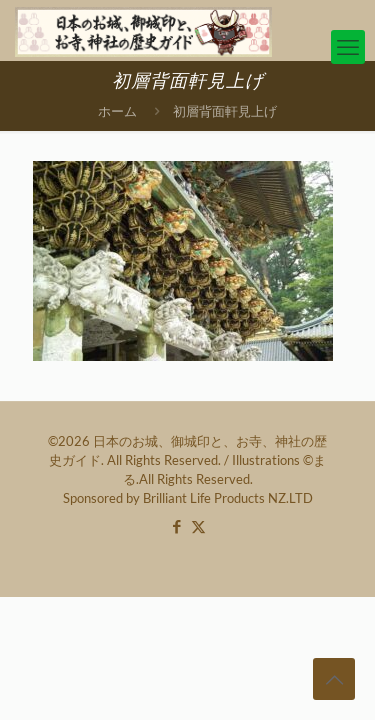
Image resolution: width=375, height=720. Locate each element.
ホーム (117, 111)
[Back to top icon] (334, 679)
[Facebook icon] (177, 526)
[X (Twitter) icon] (198, 526)
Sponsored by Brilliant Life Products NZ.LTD (188, 498)
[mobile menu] (348, 47)
